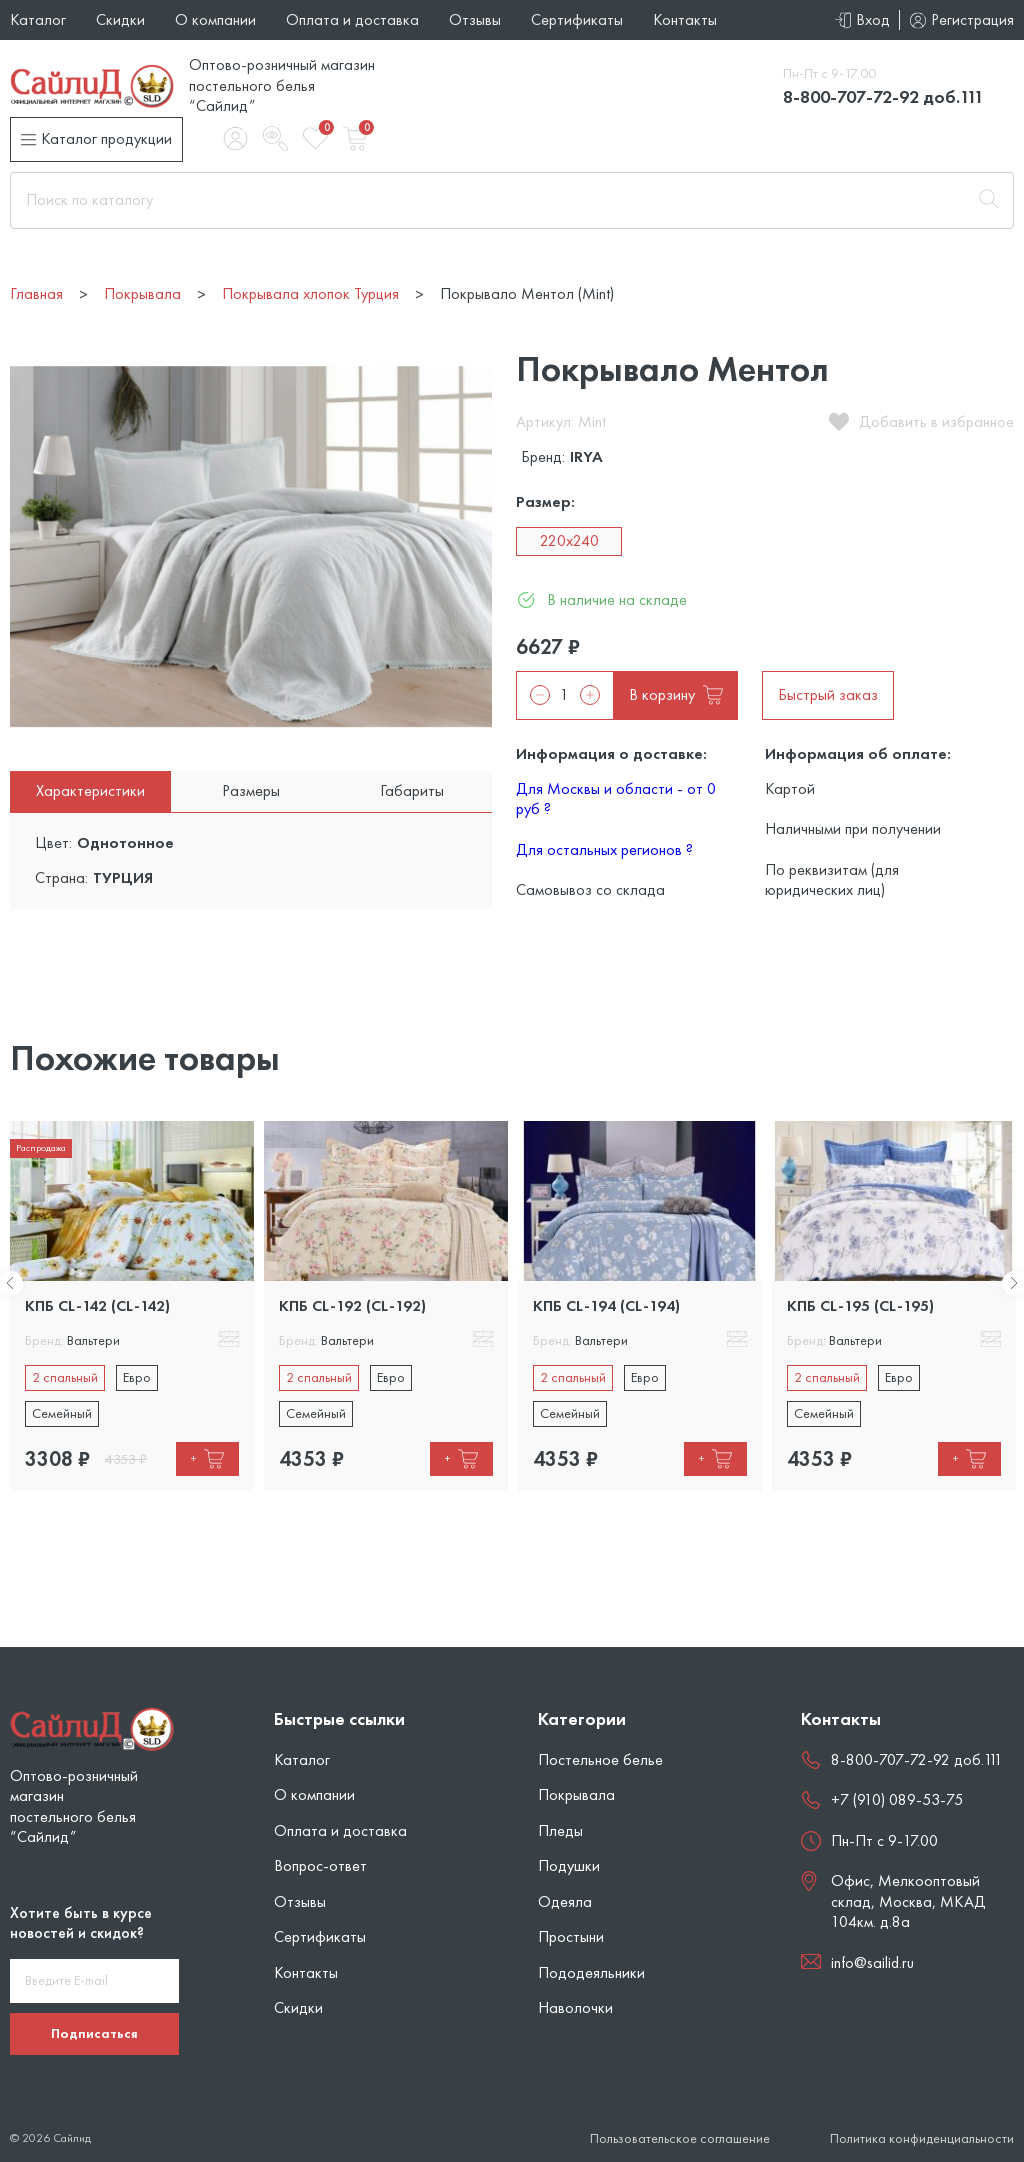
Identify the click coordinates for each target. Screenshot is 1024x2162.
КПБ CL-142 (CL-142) (97, 1305)
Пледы (560, 1830)
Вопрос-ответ (320, 1865)
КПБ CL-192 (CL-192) (352, 1305)
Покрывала (576, 1794)
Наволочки (575, 2007)
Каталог (38, 19)
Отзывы (475, 19)
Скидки (120, 19)
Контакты (685, 19)
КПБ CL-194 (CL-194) (606, 1305)
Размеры (251, 790)
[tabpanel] (132, 1306)
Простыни (571, 1936)
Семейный (62, 1413)
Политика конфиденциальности (922, 2138)
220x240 (569, 540)
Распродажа (41, 1147)
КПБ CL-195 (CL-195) (860, 1305)
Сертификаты (577, 19)
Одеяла (565, 1901)
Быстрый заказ (828, 694)
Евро (137, 1377)
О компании (215, 19)
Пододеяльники (591, 1972)
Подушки (569, 1865)
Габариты (412, 790)
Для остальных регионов (604, 849)
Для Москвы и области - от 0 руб (616, 798)
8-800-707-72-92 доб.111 (883, 96)
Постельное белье (600, 1759)
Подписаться (94, 2033)
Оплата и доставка (352, 19)
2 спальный (65, 1377)
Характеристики (90, 790)
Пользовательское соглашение (680, 2138)
